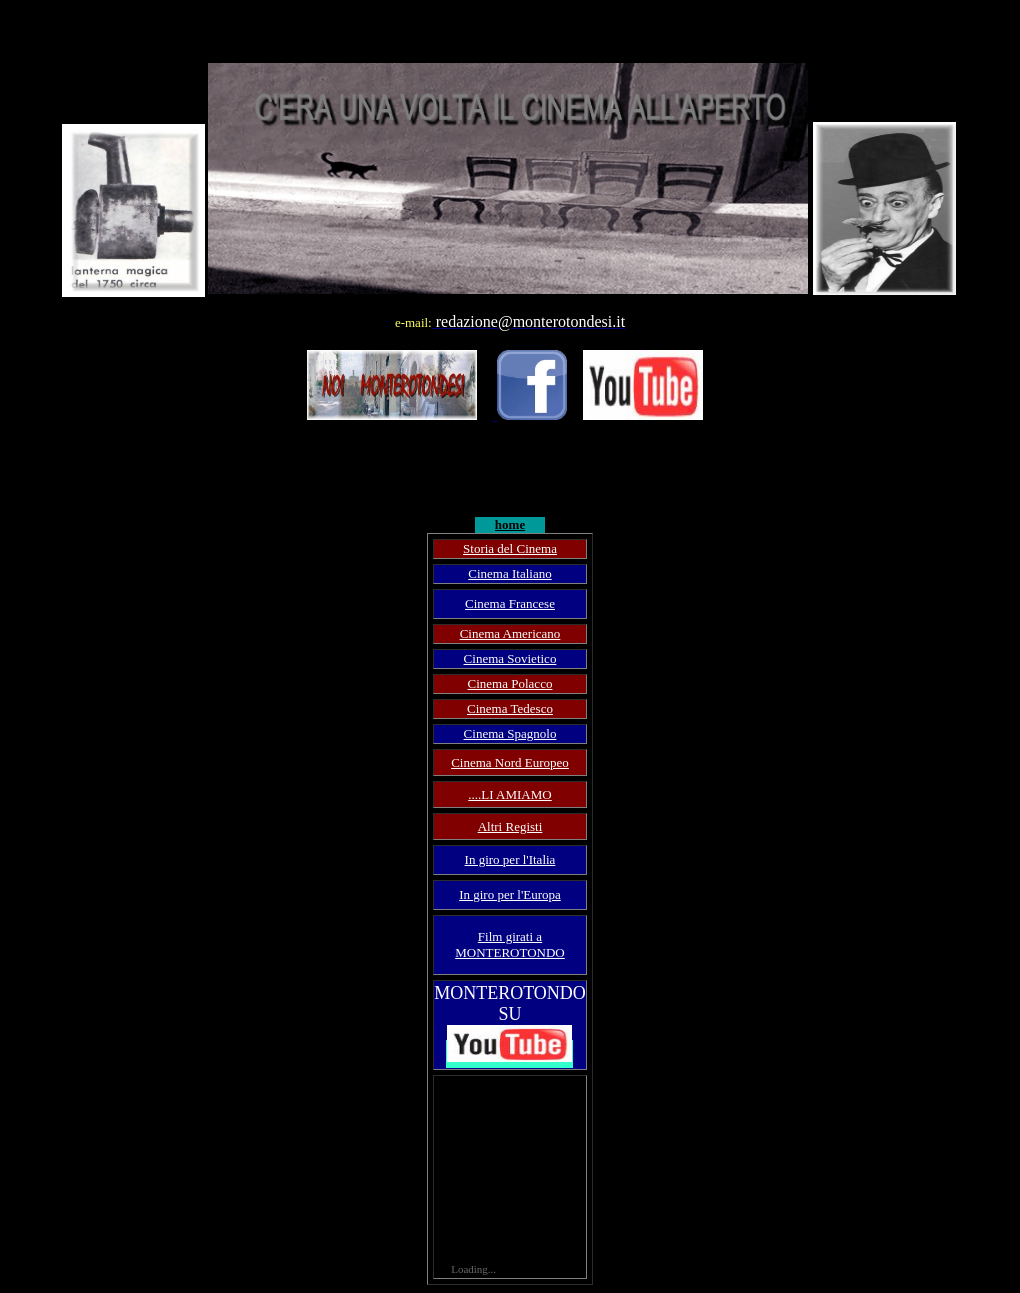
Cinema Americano (510, 633)
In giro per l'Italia (510, 859)
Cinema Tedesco (510, 708)
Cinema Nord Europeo (510, 762)
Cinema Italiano (509, 573)
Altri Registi (510, 826)
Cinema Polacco (510, 683)
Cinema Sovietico (510, 658)
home (510, 524)
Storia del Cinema (510, 548)
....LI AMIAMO (509, 794)
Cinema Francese (510, 603)
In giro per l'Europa (510, 894)
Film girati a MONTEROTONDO (510, 944)
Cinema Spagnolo (510, 733)
